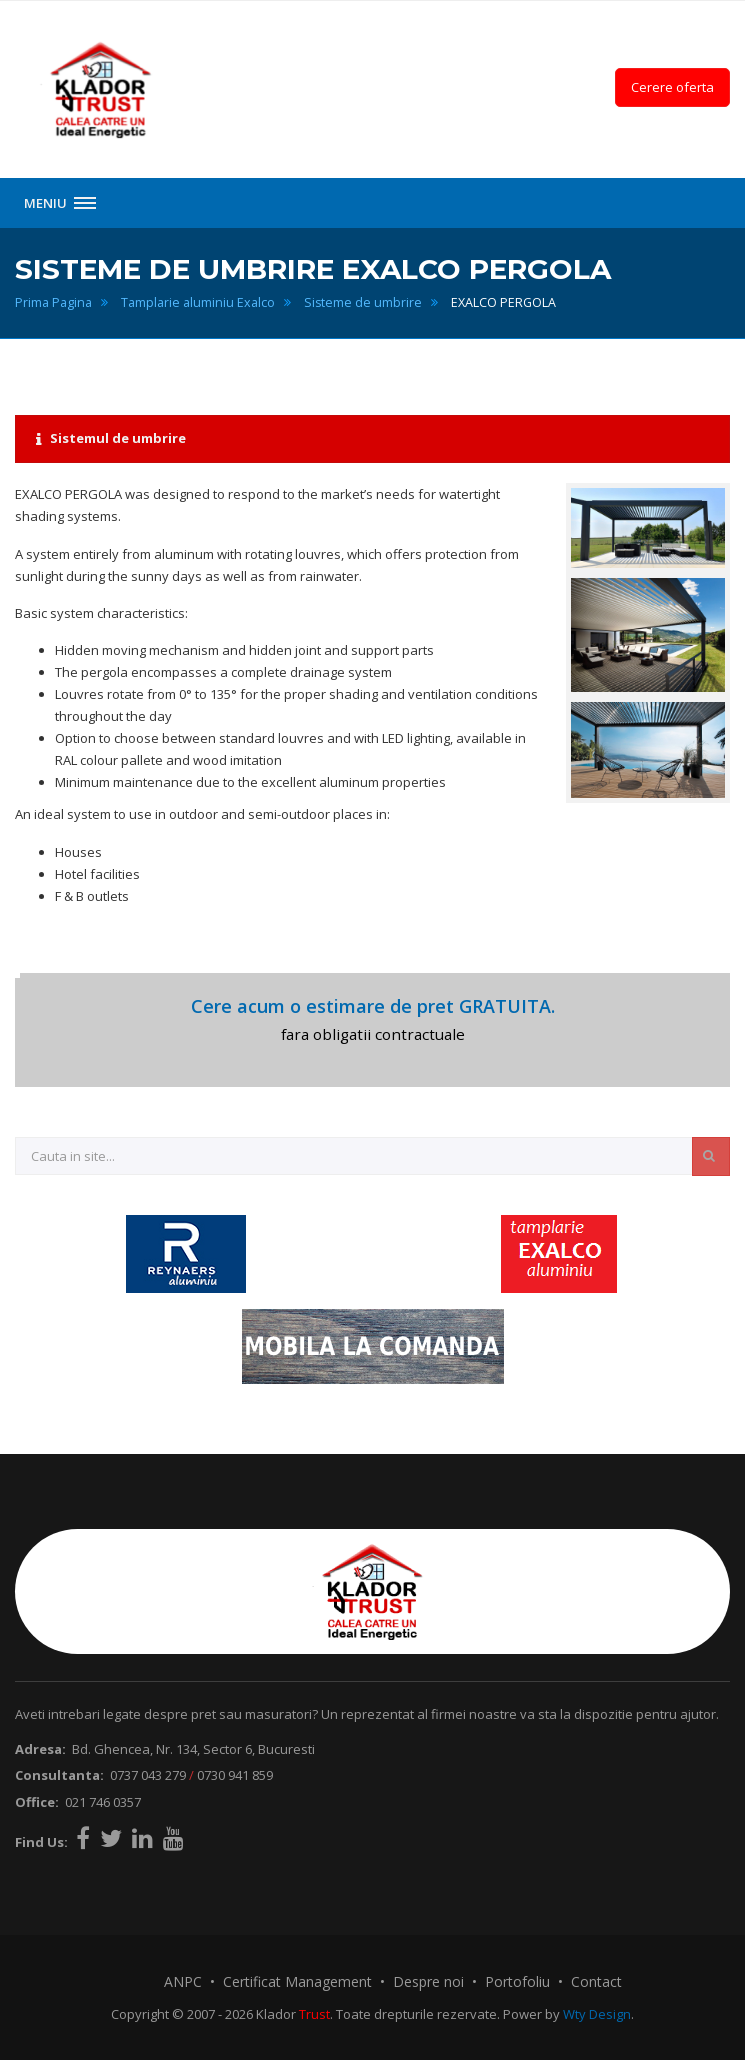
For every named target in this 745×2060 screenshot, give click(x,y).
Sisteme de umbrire (363, 302)
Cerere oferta (672, 87)
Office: (37, 1802)
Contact (596, 1981)
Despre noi (428, 1981)
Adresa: (40, 1749)
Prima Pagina (53, 302)
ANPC (183, 1981)
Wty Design (597, 2014)
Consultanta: (59, 1775)
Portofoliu (517, 1981)
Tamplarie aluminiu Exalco (198, 302)
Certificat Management (297, 1981)
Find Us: (41, 1842)
